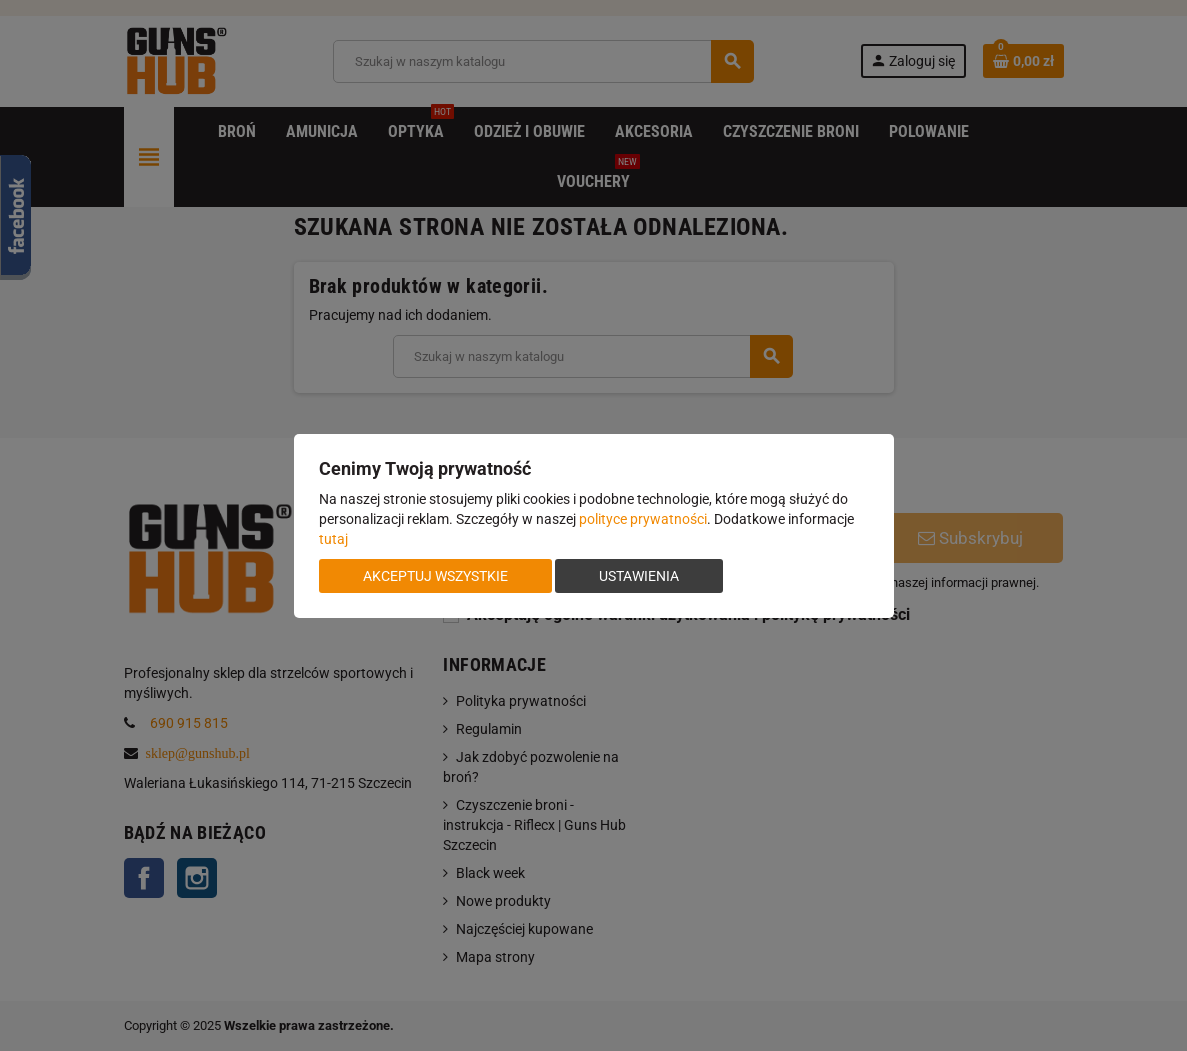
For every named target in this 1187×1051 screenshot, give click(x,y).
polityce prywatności (643, 519)
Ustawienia (639, 576)
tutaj (333, 539)
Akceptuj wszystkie (435, 576)
